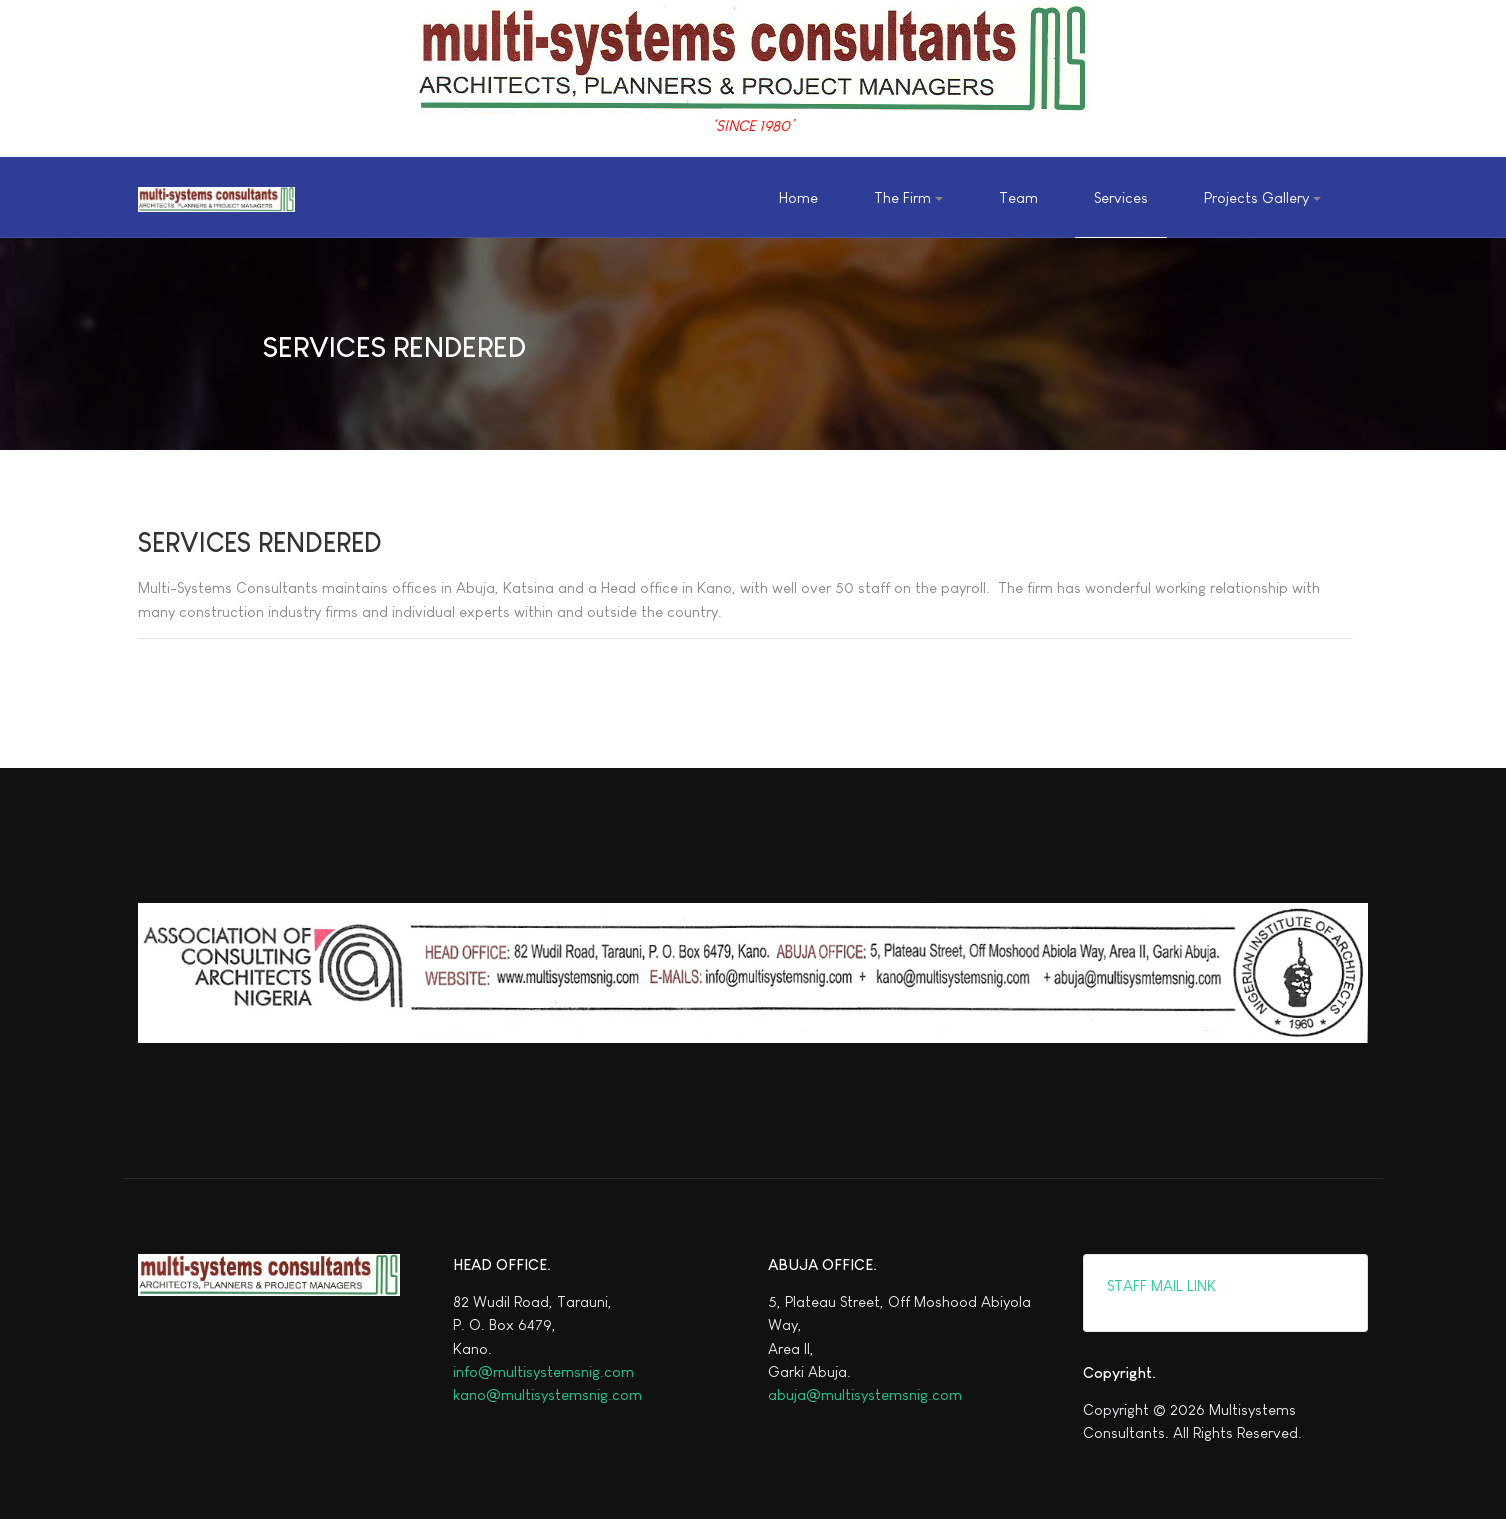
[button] (908, 197)
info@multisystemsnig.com (543, 1371)
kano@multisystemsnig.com (547, 1394)
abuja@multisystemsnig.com (865, 1394)
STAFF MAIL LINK (1159, 1285)
